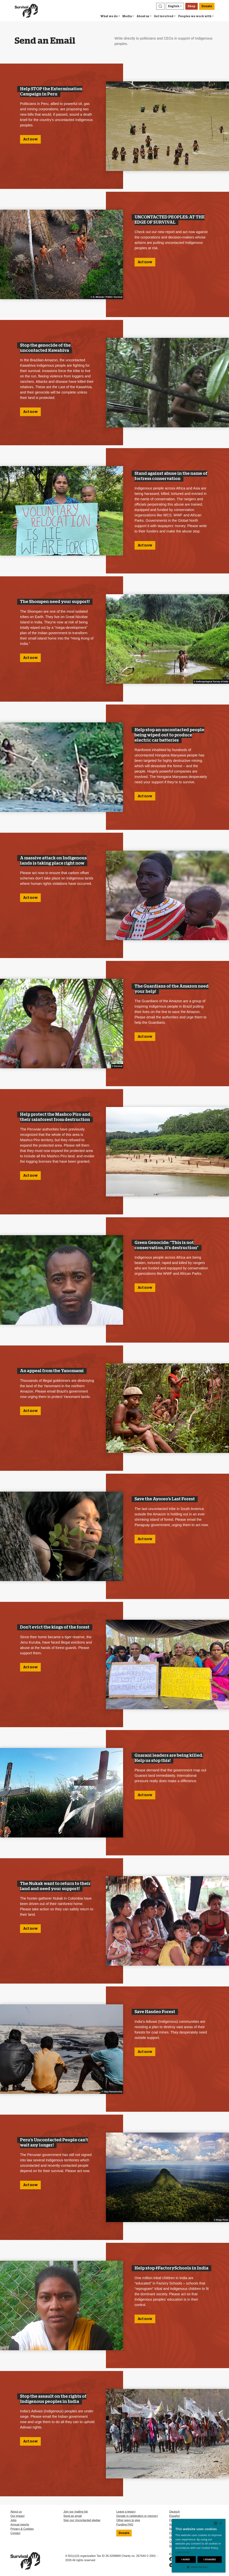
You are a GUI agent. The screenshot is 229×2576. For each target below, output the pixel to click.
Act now (30, 139)
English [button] (173, 6)
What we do (109, 16)
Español (174, 2515)
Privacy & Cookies (22, 2528)
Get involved (163, 16)
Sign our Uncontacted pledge (81, 2520)
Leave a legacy (126, 2511)
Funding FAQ (124, 2524)
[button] (160, 6)
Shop (191, 6)
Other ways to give (128, 2520)
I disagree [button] (209, 2559)
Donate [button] (206, 6)
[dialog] (198, 2545)
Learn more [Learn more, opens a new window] (182, 2552)
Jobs (13, 2520)
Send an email (72, 2515)
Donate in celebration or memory (137, 2515)
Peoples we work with (194, 16)
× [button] (220, 2523)
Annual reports (19, 2524)
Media (127, 16)
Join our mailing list (75, 2511)
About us (143, 16)
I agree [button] (185, 2559)
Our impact (17, 2515)
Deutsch (174, 2511)
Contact (15, 2533)
